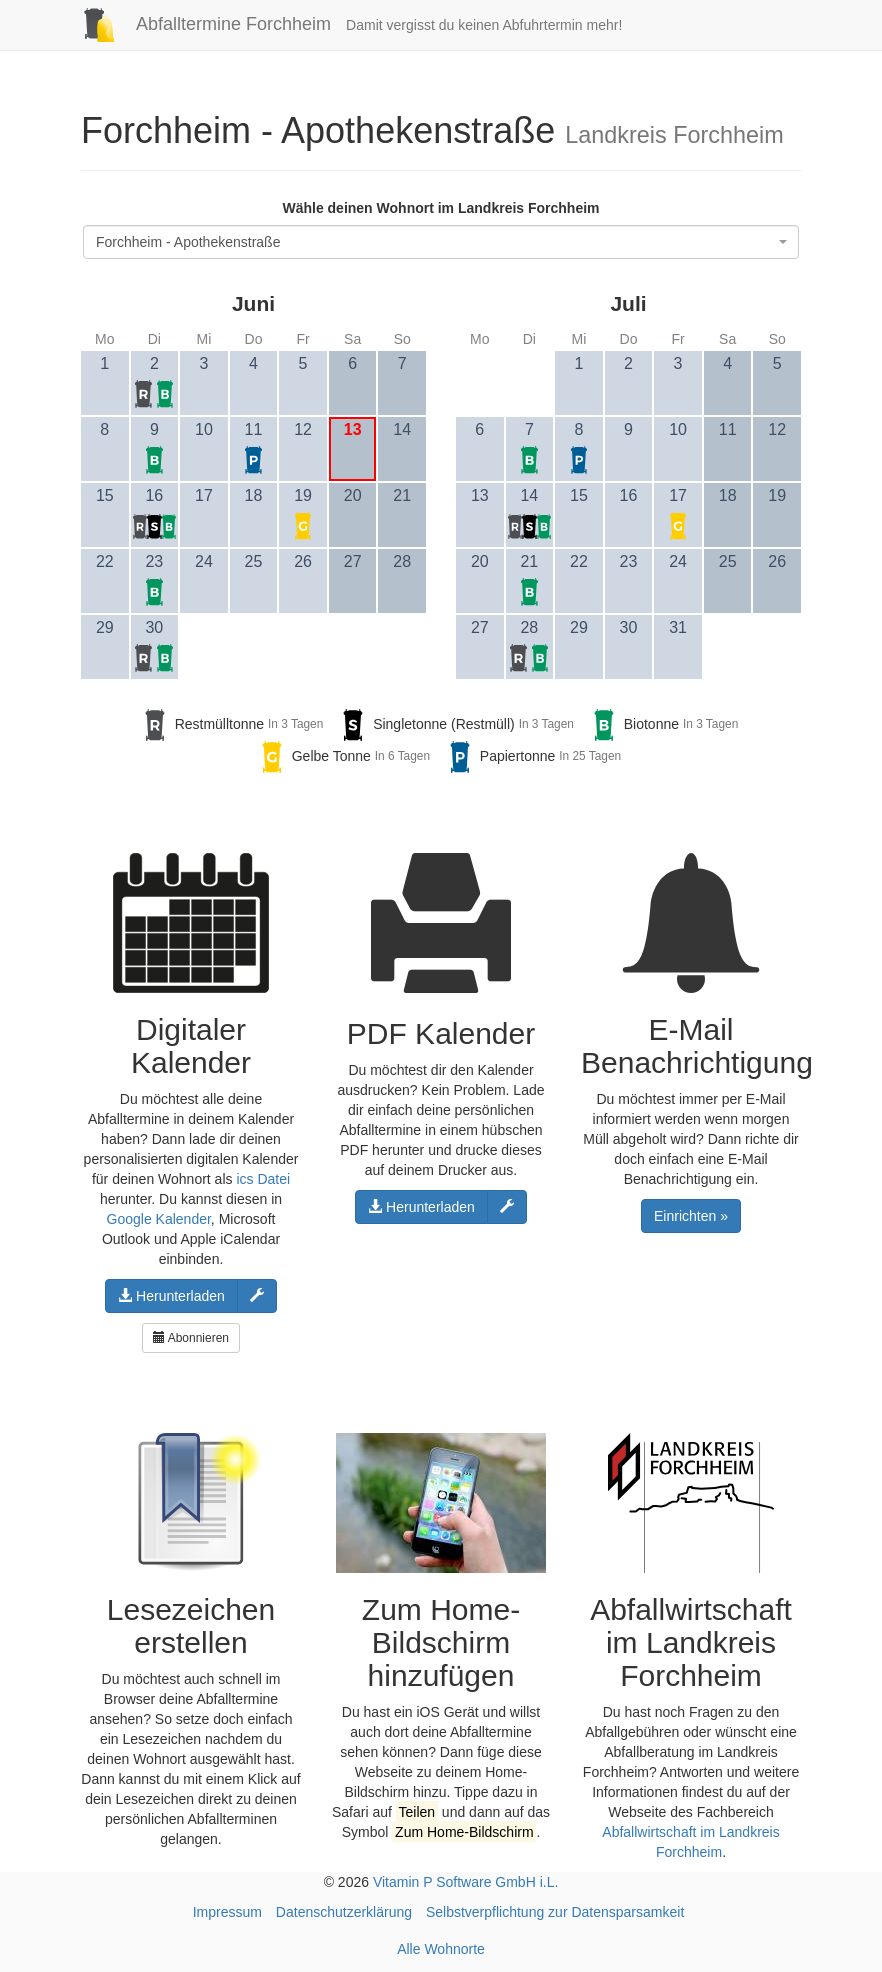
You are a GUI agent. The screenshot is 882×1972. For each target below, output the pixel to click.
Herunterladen (171, 1296)
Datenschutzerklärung (344, 1912)
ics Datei (263, 1179)
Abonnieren (191, 1338)
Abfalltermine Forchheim (198, 24)
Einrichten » (691, 1216)
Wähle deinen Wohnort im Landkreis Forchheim (440, 208)
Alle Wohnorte (441, 1949)
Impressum (227, 1912)
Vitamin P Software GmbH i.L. (465, 1882)
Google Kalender (159, 1219)
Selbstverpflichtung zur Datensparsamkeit (555, 1912)
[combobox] (441, 242)
